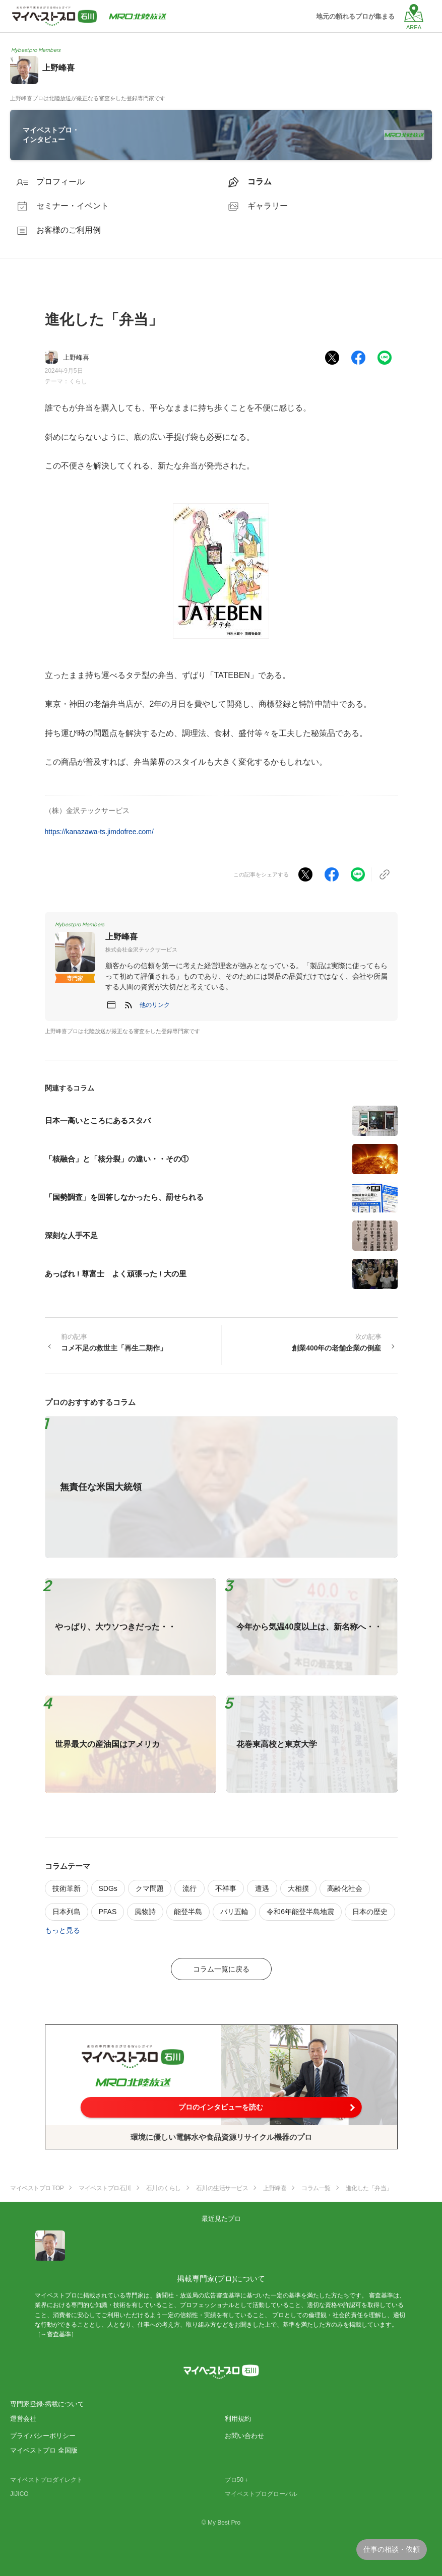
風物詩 (145, 1912)
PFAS (108, 1912)
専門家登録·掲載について (47, 2404)
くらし (78, 381)
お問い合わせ (244, 2435)
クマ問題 (150, 1888)
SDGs (108, 1888)
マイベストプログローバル (261, 2493)
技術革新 (66, 1888)
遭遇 (262, 1888)
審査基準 (59, 2334)
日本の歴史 (370, 1912)
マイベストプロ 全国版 (44, 2450)
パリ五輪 (234, 1912)
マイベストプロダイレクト (46, 2479)
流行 (189, 1888)
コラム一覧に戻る (221, 1969)
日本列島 (66, 1912)
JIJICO (19, 2493)
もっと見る (62, 1930)
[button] (155, 1005)
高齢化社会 (344, 1888)
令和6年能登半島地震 (300, 1912)
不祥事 (225, 1888)
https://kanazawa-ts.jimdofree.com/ (99, 832)
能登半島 (188, 1912)
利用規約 (238, 2418)
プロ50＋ (237, 2479)
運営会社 (23, 2418)
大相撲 (298, 1888)
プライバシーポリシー (43, 2435)
